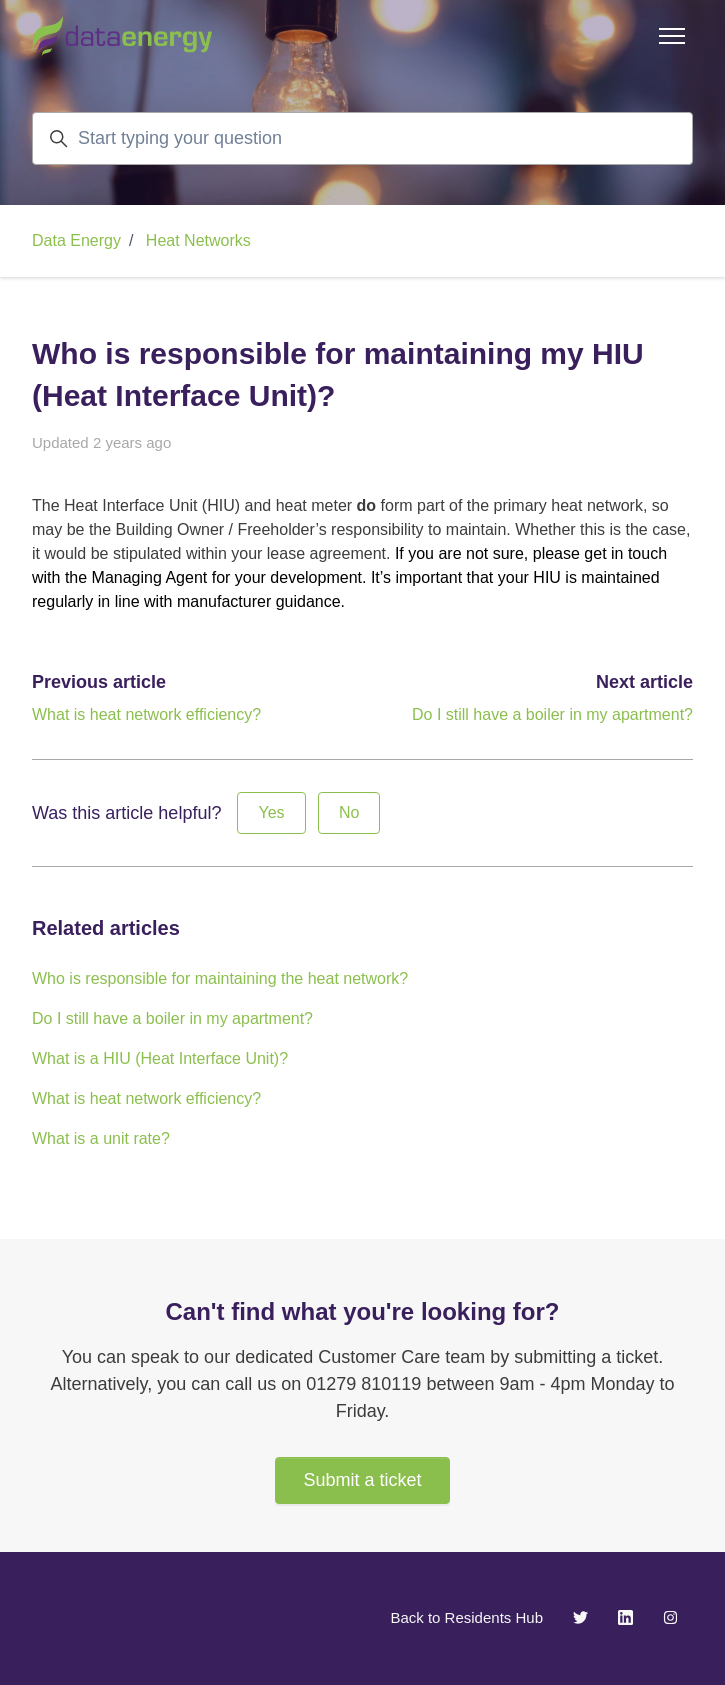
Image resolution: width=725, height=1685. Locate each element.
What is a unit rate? (101, 1138)
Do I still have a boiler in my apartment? (552, 714)
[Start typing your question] (362, 138)
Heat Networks (198, 240)
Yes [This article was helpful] (271, 812)
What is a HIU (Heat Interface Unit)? (160, 1058)
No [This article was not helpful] (349, 812)
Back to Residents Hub (466, 1617)
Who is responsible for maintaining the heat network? (220, 978)
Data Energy (76, 240)
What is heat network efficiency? (146, 714)
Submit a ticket (362, 1480)
